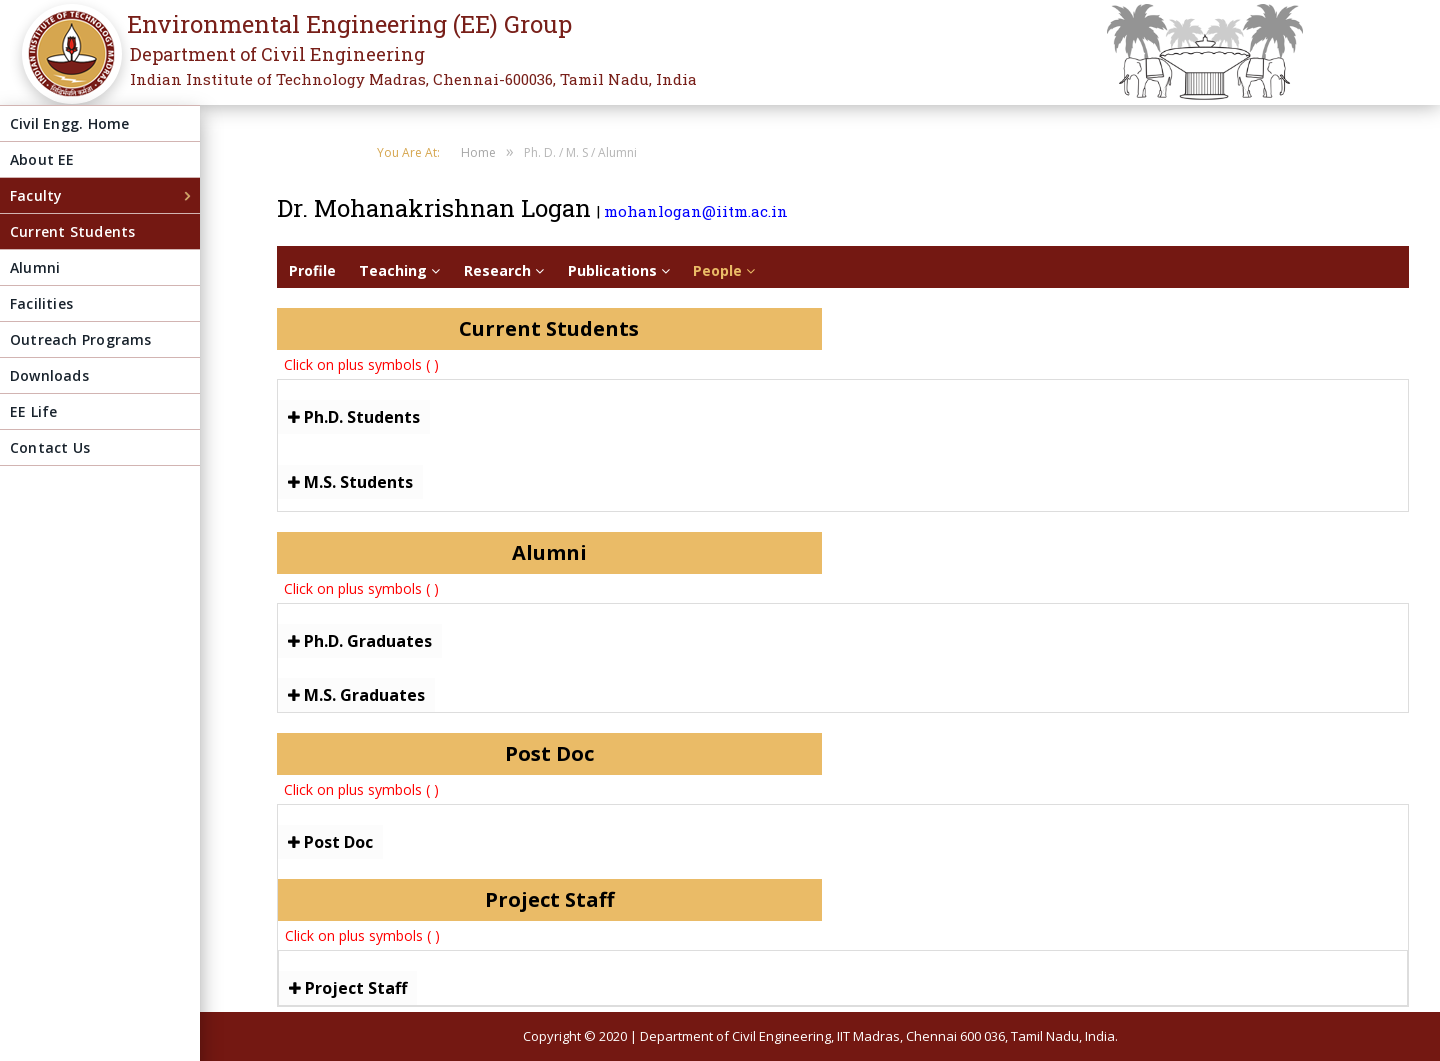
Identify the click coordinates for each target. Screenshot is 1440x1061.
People (724, 270)
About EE (42, 159)
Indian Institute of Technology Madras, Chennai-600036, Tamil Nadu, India (413, 79)
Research (504, 270)
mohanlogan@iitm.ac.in (696, 211)
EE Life (33, 411)
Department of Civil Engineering (277, 54)
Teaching (399, 270)
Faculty (36, 195)
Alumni (35, 267)
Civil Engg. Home (69, 123)
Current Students (72, 231)
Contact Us (50, 447)
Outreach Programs (81, 339)
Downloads (49, 375)
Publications (619, 270)
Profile (312, 270)
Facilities (41, 303)
